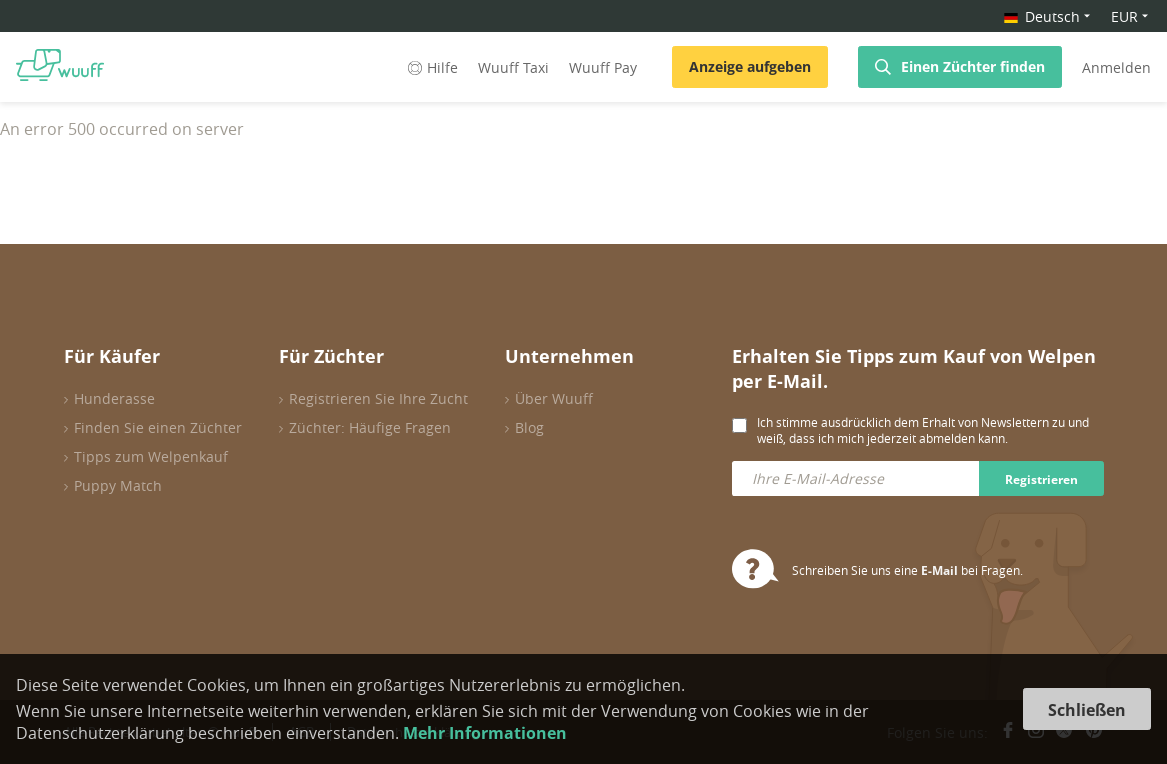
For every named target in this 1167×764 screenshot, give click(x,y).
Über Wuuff (554, 398)
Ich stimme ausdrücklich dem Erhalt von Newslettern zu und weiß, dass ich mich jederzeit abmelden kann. (923, 430)
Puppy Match (118, 485)
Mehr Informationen (485, 733)
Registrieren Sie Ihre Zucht (378, 398)
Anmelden (1116, 67)
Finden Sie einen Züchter (158, 427)
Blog (529, 427)
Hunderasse (114, 398)
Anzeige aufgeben (750, 66)
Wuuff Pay (603, 67)
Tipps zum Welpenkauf (151, 456)
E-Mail (939, 570)
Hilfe (431, 67)
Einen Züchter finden (973, 66)
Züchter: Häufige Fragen (370, 427)
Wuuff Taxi (513, 67)
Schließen (1087, 710)
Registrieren (1041, 479)
